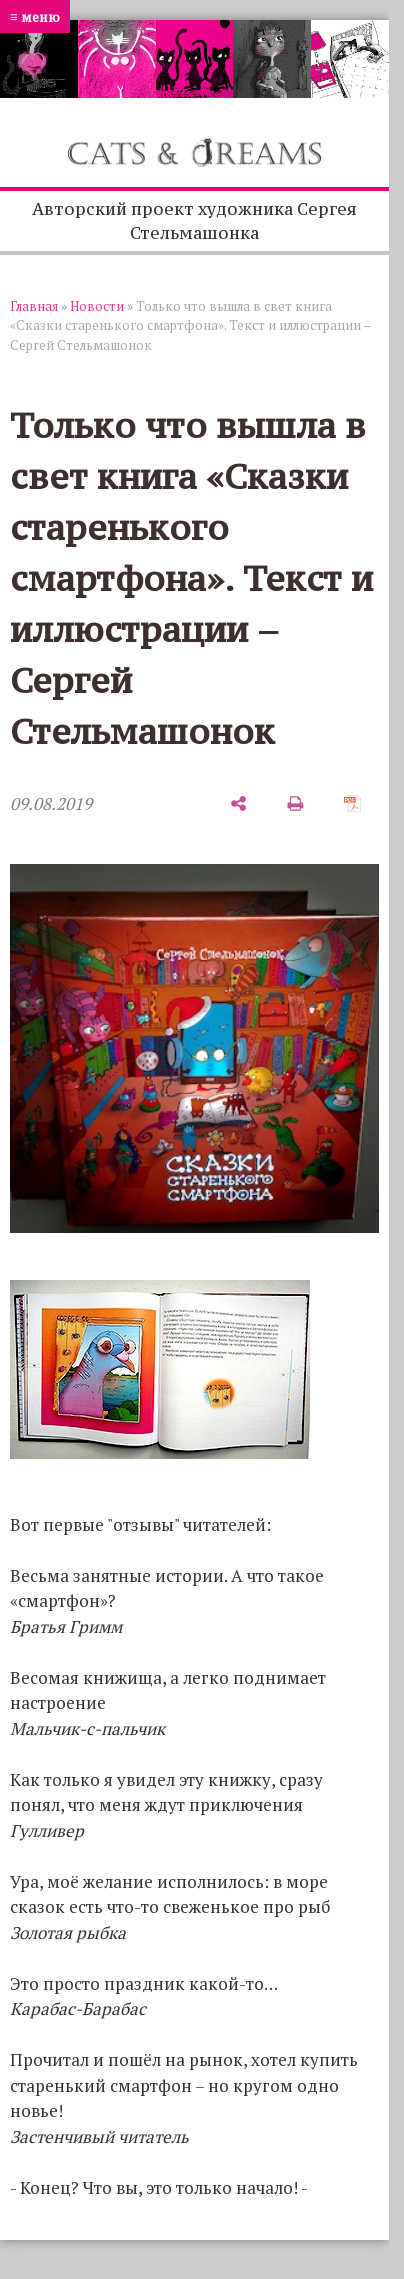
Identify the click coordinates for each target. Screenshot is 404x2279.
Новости (97, 306)
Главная (34, 306)
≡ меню (35, 16)
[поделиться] (238, 804)
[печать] (295, 804)
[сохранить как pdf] (352, 804)
